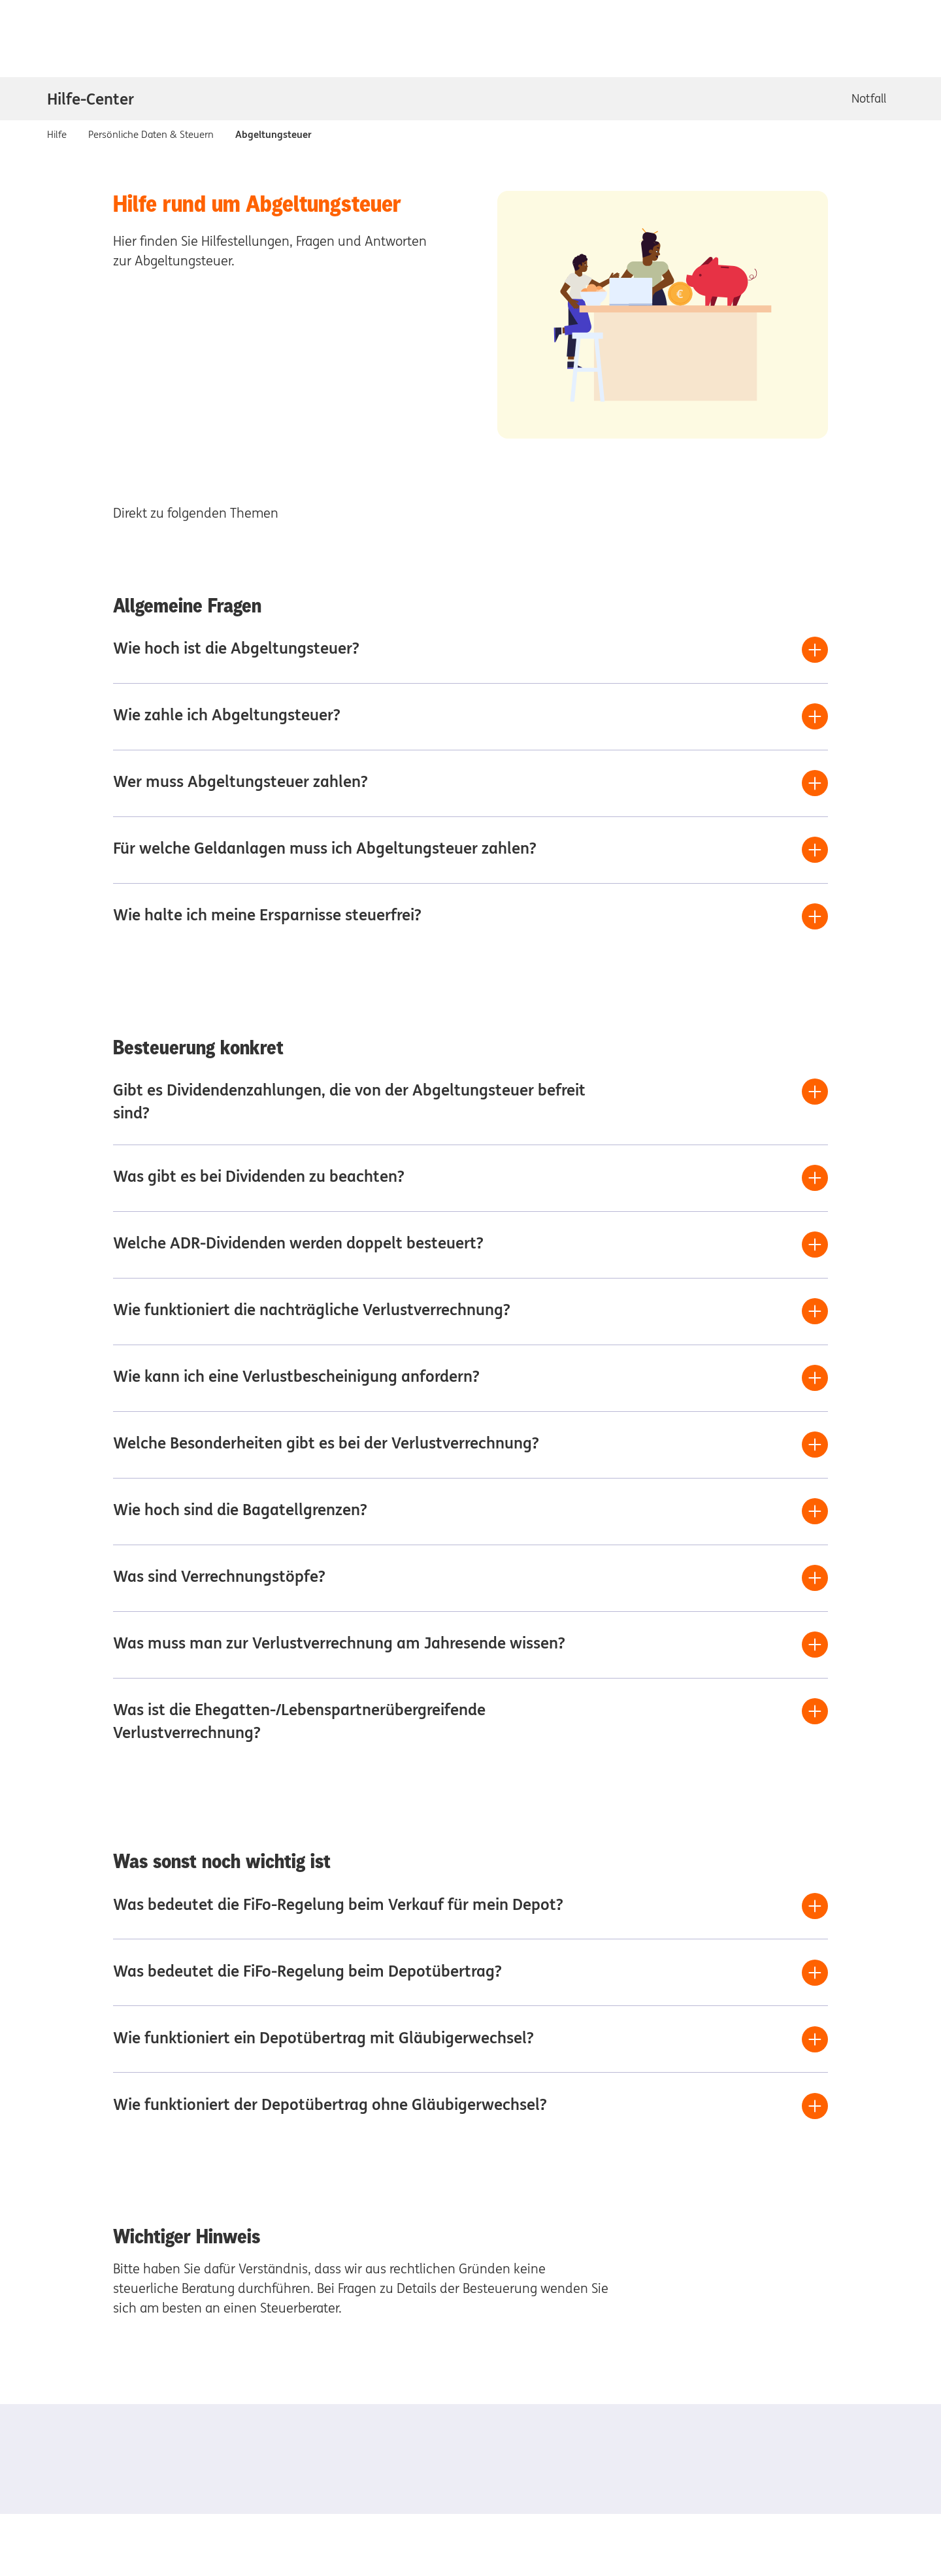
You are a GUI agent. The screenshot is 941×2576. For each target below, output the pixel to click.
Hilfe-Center (90, 99)
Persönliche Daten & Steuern (151, 133)
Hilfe (57, 133)
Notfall (868, 98)
